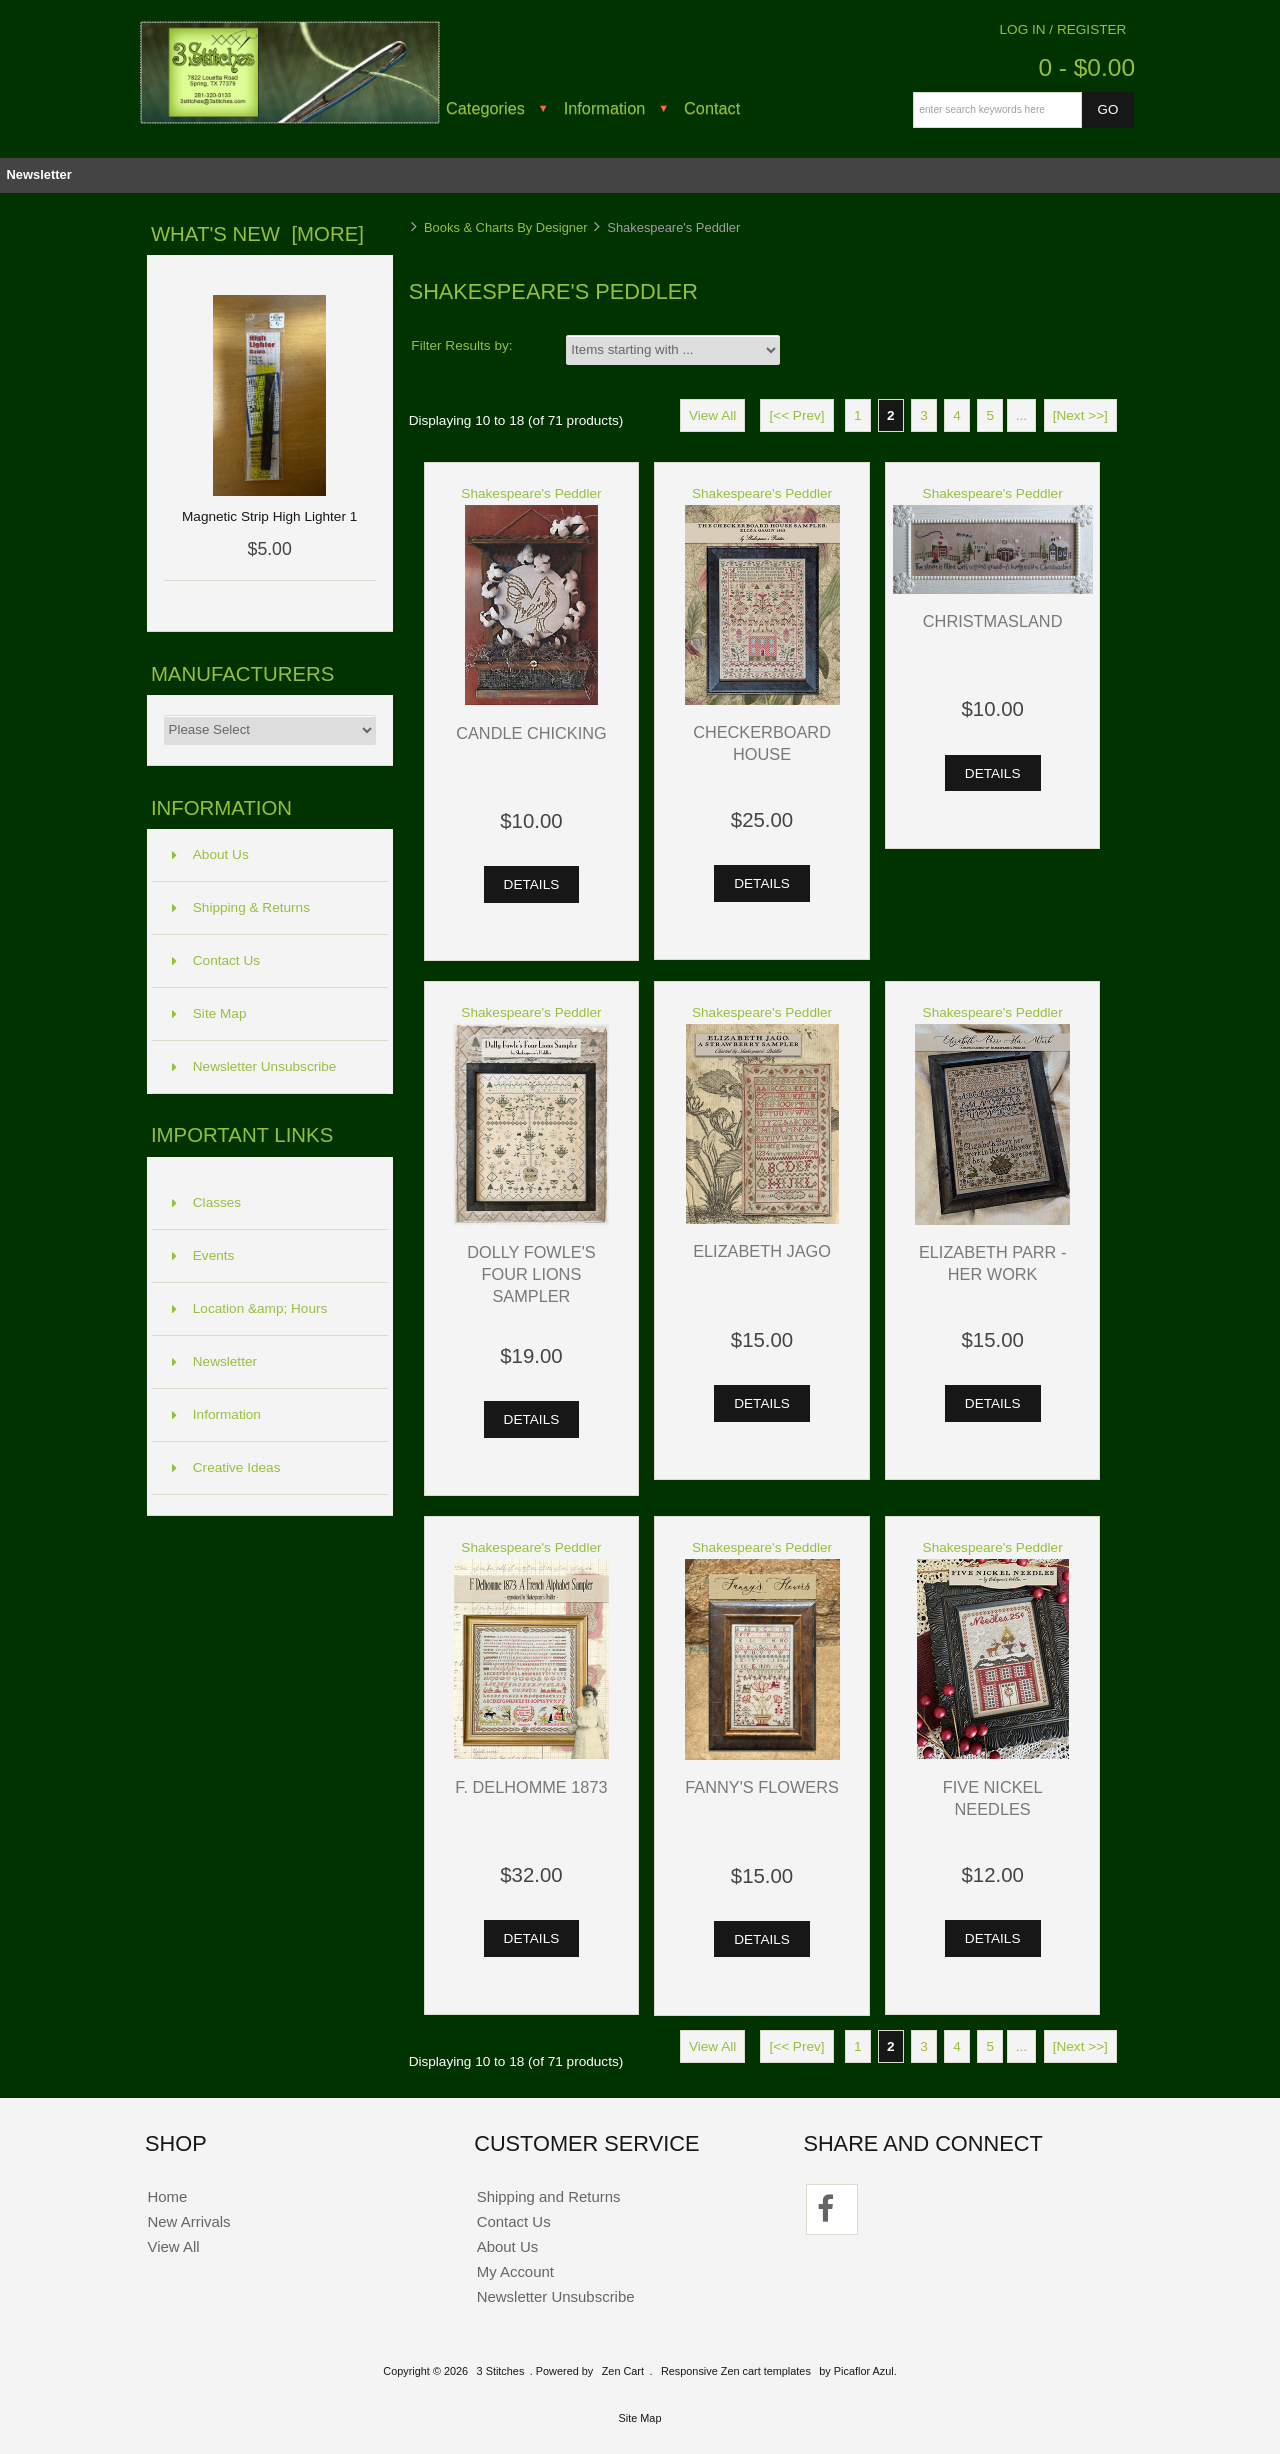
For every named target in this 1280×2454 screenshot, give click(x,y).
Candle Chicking (531, 733)
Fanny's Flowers (762, 1787)
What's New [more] (257, 234)
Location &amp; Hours (250, 1308)
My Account (515, 2271)
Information (605, 108)
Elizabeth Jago (762, 1251)
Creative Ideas (226, 1467)
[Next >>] (1080, 415)
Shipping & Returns (241, 907)
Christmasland (993, 621)
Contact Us (216, 960)
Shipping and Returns (549, 2196)
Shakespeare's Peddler (531, 493)
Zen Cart (623, 2371)
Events (203, 1255)
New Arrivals (188, 2221)
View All (712, 415)
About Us (210, 854)
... (1021, 415)
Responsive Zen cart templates (736, 2371)
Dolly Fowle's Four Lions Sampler (531, 1274)
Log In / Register (1063, 29)
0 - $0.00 (1086, 67)
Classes (206, 1202)
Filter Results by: (461, 345)
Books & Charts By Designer (506, 227)
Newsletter (38, 174)
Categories (485, 108)
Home (167, 2196)
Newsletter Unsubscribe (254, 1066)
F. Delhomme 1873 (531, 1787)
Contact (712, 108)
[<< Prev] (796, 415)
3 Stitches (501, 2371)
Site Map (209, 1013)
